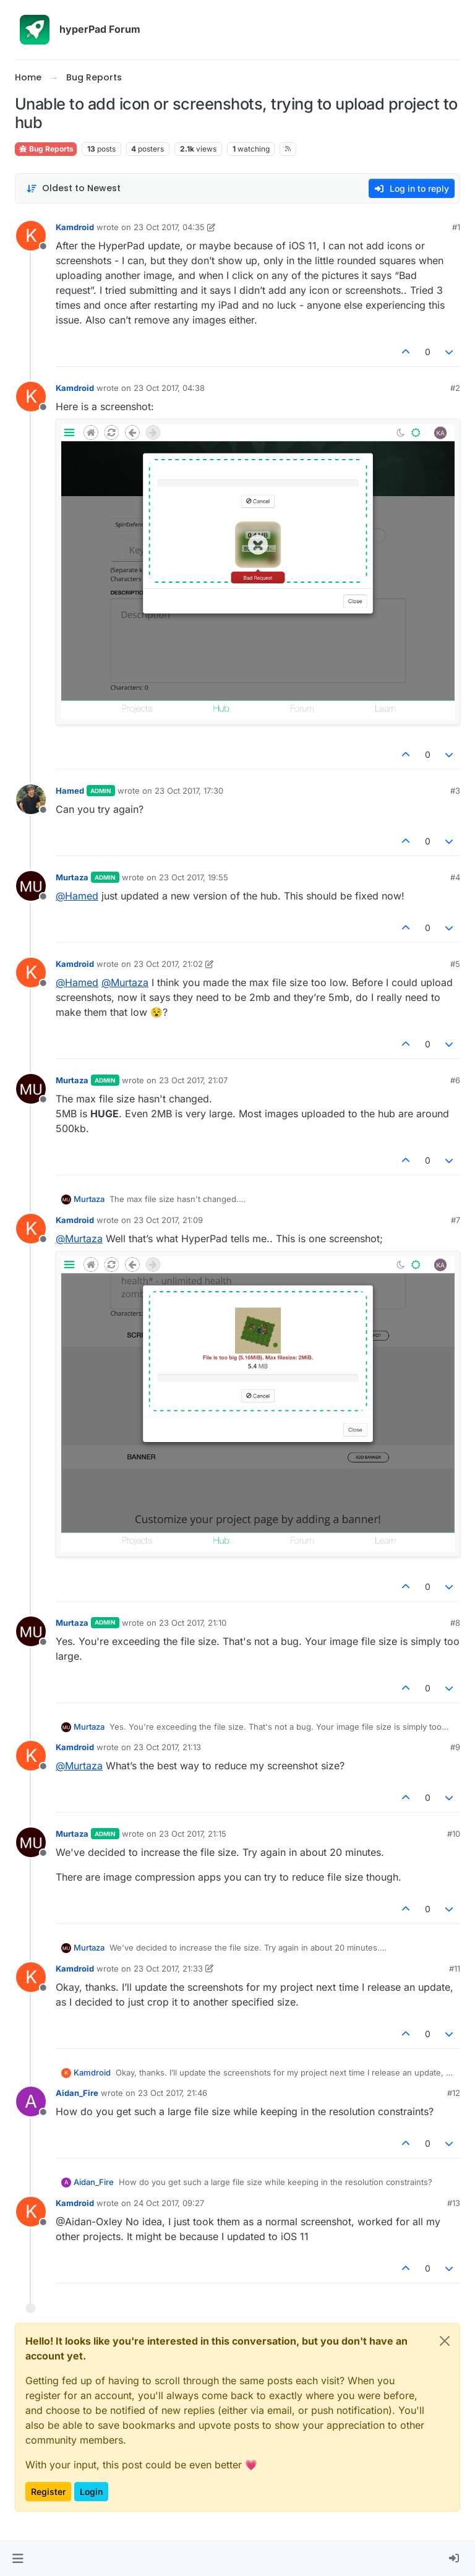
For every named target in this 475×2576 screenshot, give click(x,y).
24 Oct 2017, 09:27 (169, 2203)
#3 (455, 791)
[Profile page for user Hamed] (31, 799)
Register (48, 2491)
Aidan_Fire (77, 2093)
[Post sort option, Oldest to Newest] (73, 188)
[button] (17, 2558)
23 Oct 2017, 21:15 (192, 1834)
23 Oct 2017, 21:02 (168, 964)
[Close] (445, 2341)
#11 (454, 1968)
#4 (455, 877)
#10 (453, 1834)
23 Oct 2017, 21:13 (167, 1747)
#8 (455, 1623)
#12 (453, 2093)
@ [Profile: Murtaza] (124, 982)
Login (91, 2491)
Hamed (70, 791)
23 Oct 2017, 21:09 (168, 1220)
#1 (456, 227)
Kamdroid (75, 227)
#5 (455, 964)
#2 (455, 388)
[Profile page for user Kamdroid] (31, 236)
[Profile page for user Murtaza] (31, 886)
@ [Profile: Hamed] (77, 896)
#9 (455, 1747)
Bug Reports (46, 148)
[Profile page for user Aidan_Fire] (31, 2101)
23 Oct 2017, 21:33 (168, 1968)
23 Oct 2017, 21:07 (193, 1080)
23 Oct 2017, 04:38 (169, 388)
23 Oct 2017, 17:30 (189, 791)
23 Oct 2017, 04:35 (169, 227)
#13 (453, 2203)
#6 (455, 1080)
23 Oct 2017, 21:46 (172, 2093)
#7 (455, 1220)
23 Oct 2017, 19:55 (193, 877)
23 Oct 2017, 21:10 (192, 1623)
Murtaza (72, 877)
